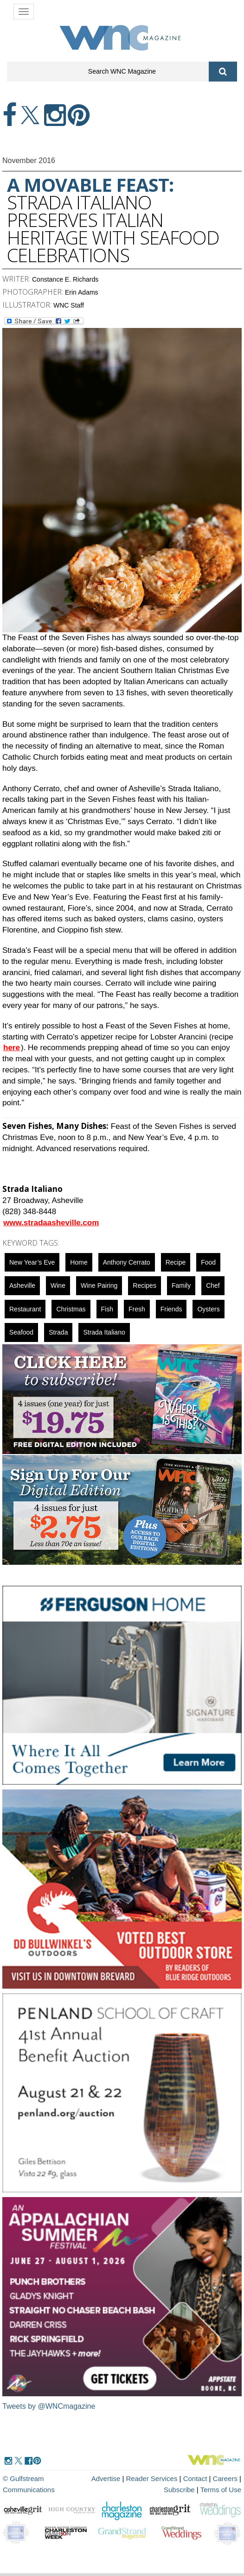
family (181, 1285)
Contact (195, 2478)
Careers (225, 2478)
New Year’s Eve (32, 1262)
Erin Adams (81, 292)
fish (107, 1309)
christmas (70, 1309)
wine (58, 1285)
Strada (58, 1332)
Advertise (106, 2478)
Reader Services (152, 2478)
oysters (208, 1309)
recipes (144, 1285)
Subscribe (180, 2490)
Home (78, 1262)
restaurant (25, 1309)
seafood (21, 1332)
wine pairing (99, 1285)
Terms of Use (220, 2490)
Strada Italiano (104, 1332)
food (208, 1262)
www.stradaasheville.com (51, 1222)
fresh (136, 1309)
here (11, 1047)
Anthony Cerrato (126, 1262)
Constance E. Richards (65, 279)
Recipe (176, 1262)
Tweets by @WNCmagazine (48, 2406)
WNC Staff (68, 305)
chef (213, 1285)
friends (171, 1309)
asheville (22, 1285)
